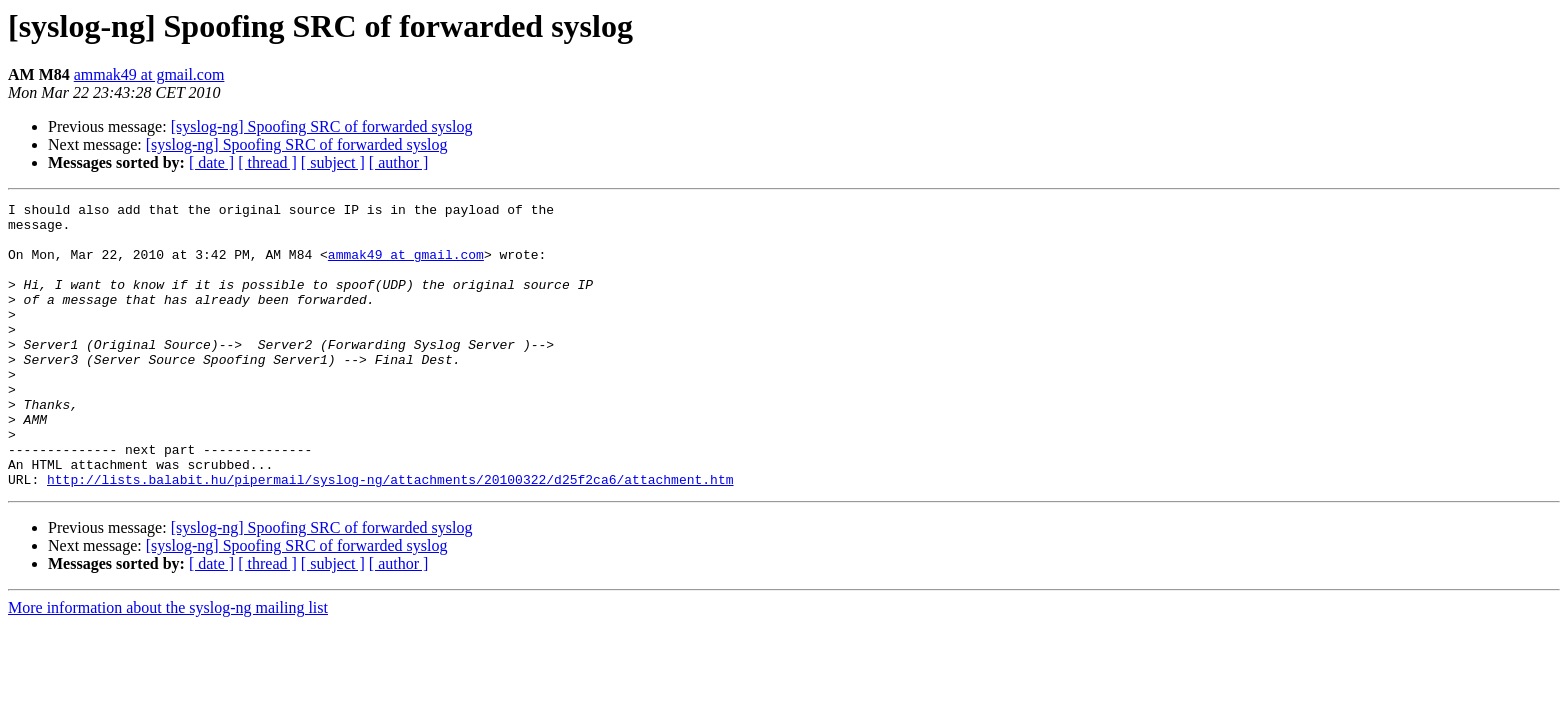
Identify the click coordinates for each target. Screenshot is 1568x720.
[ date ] (211, 162)
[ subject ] (333, 162)
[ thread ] (267, 162)
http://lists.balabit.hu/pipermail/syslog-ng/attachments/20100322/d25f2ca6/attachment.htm (390, 536)
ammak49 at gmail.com (149, 74)
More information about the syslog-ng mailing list (168, 664)
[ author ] (399, 162)
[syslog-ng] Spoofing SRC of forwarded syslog (322, 126)
